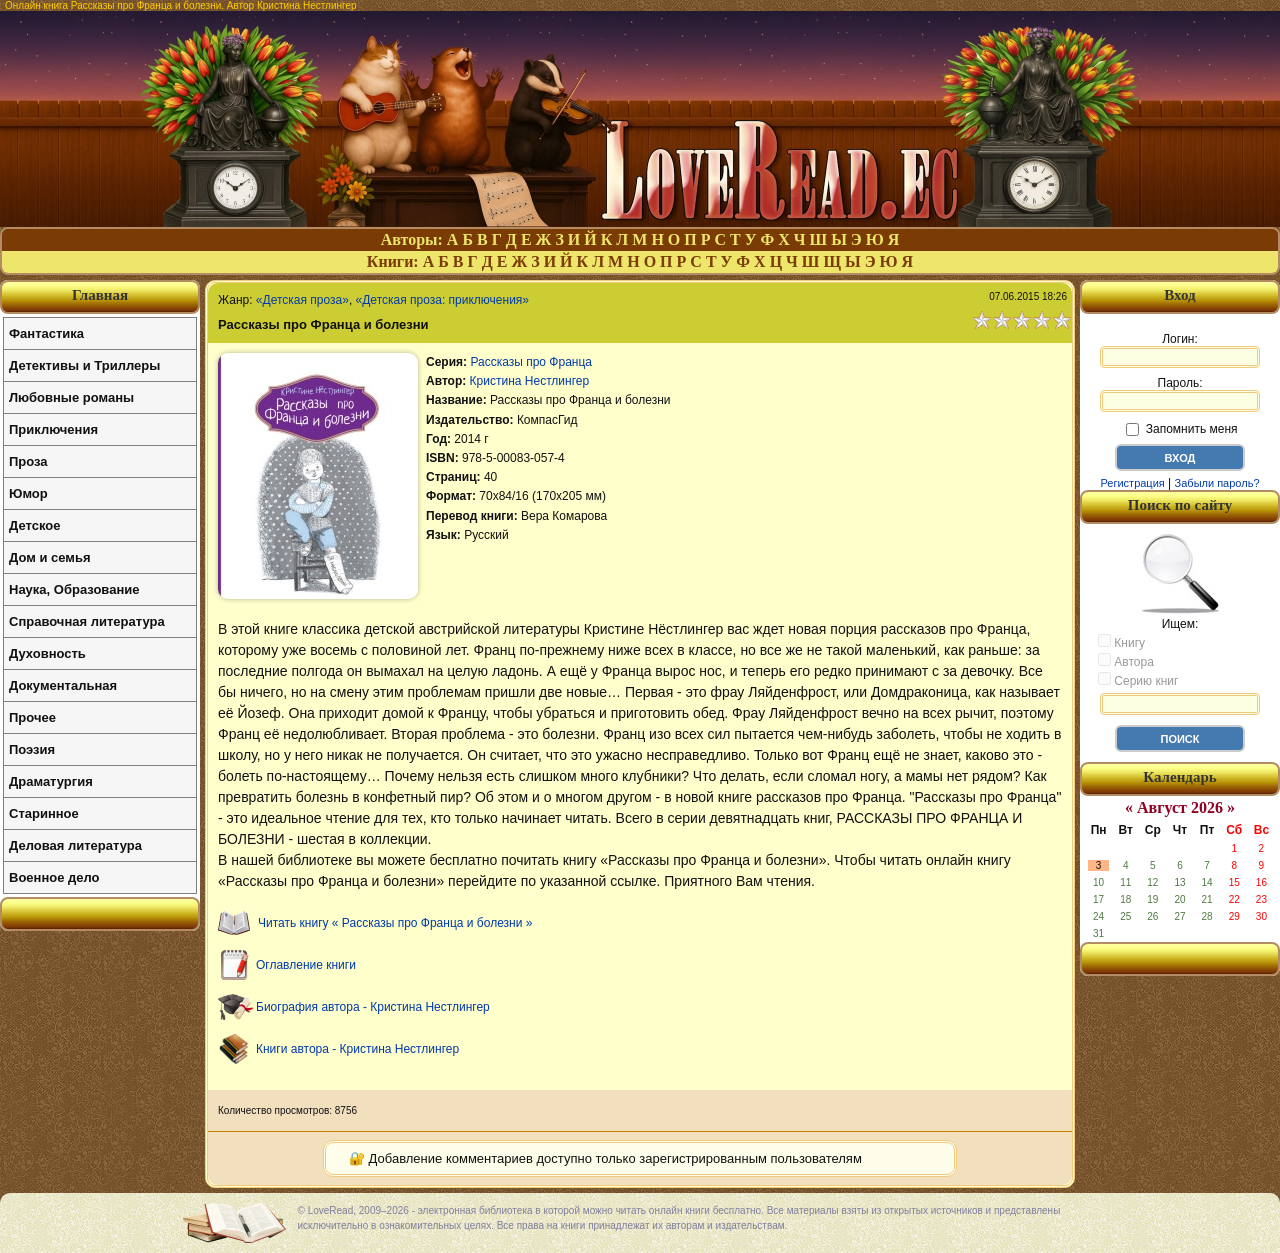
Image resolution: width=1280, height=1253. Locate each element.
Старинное (44, 813)
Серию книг (1138, 680)
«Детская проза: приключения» (442, 300)
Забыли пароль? (1217, 483)
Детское (34, 525)
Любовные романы (71, 397)
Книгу (1121, 642)
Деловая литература (75, 845)
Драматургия (51, 781)
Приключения (53, 429)
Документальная (63, 685)
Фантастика (46, 333)
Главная (100, 295)
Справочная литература (87, 621)
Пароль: (1180, 394)
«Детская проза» (302, 300)
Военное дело (54, 877)
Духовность (47, 653)
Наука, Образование (74, 589)
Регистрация (1132, 483)
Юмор (28, 493)
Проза (28, 461)
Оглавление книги (306, 965)
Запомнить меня (1181, 429)
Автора (1126, 661)
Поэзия (32, 749)
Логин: (1180, 350)
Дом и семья (50, 557)
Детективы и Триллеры (84, 365)
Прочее (32, 717)
